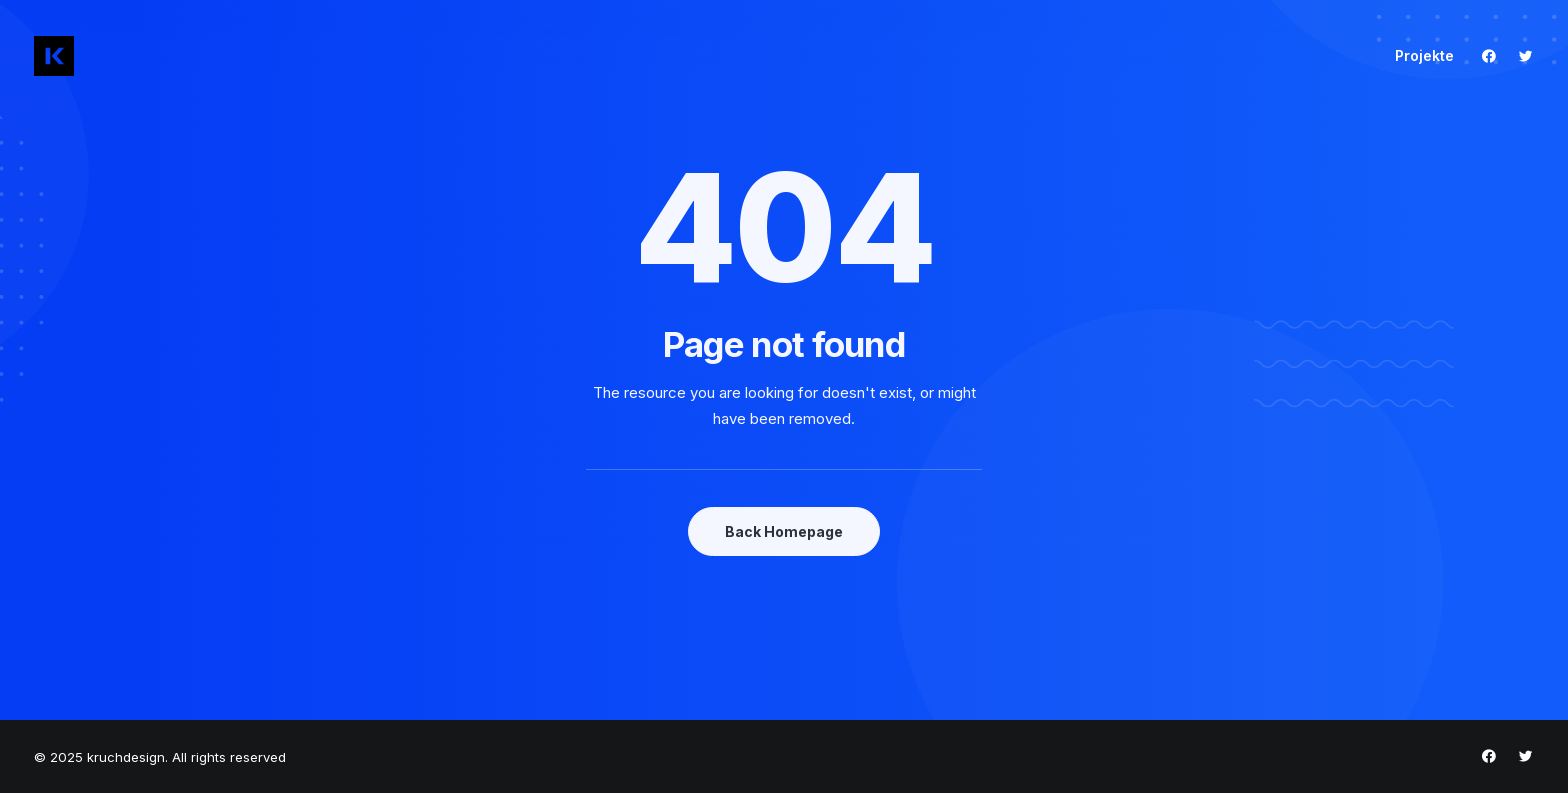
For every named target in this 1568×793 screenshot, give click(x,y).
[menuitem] (1417, 56)
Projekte (1424, 55)
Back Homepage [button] (784, 531)
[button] (1493, 56)
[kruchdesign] (54, 56)
